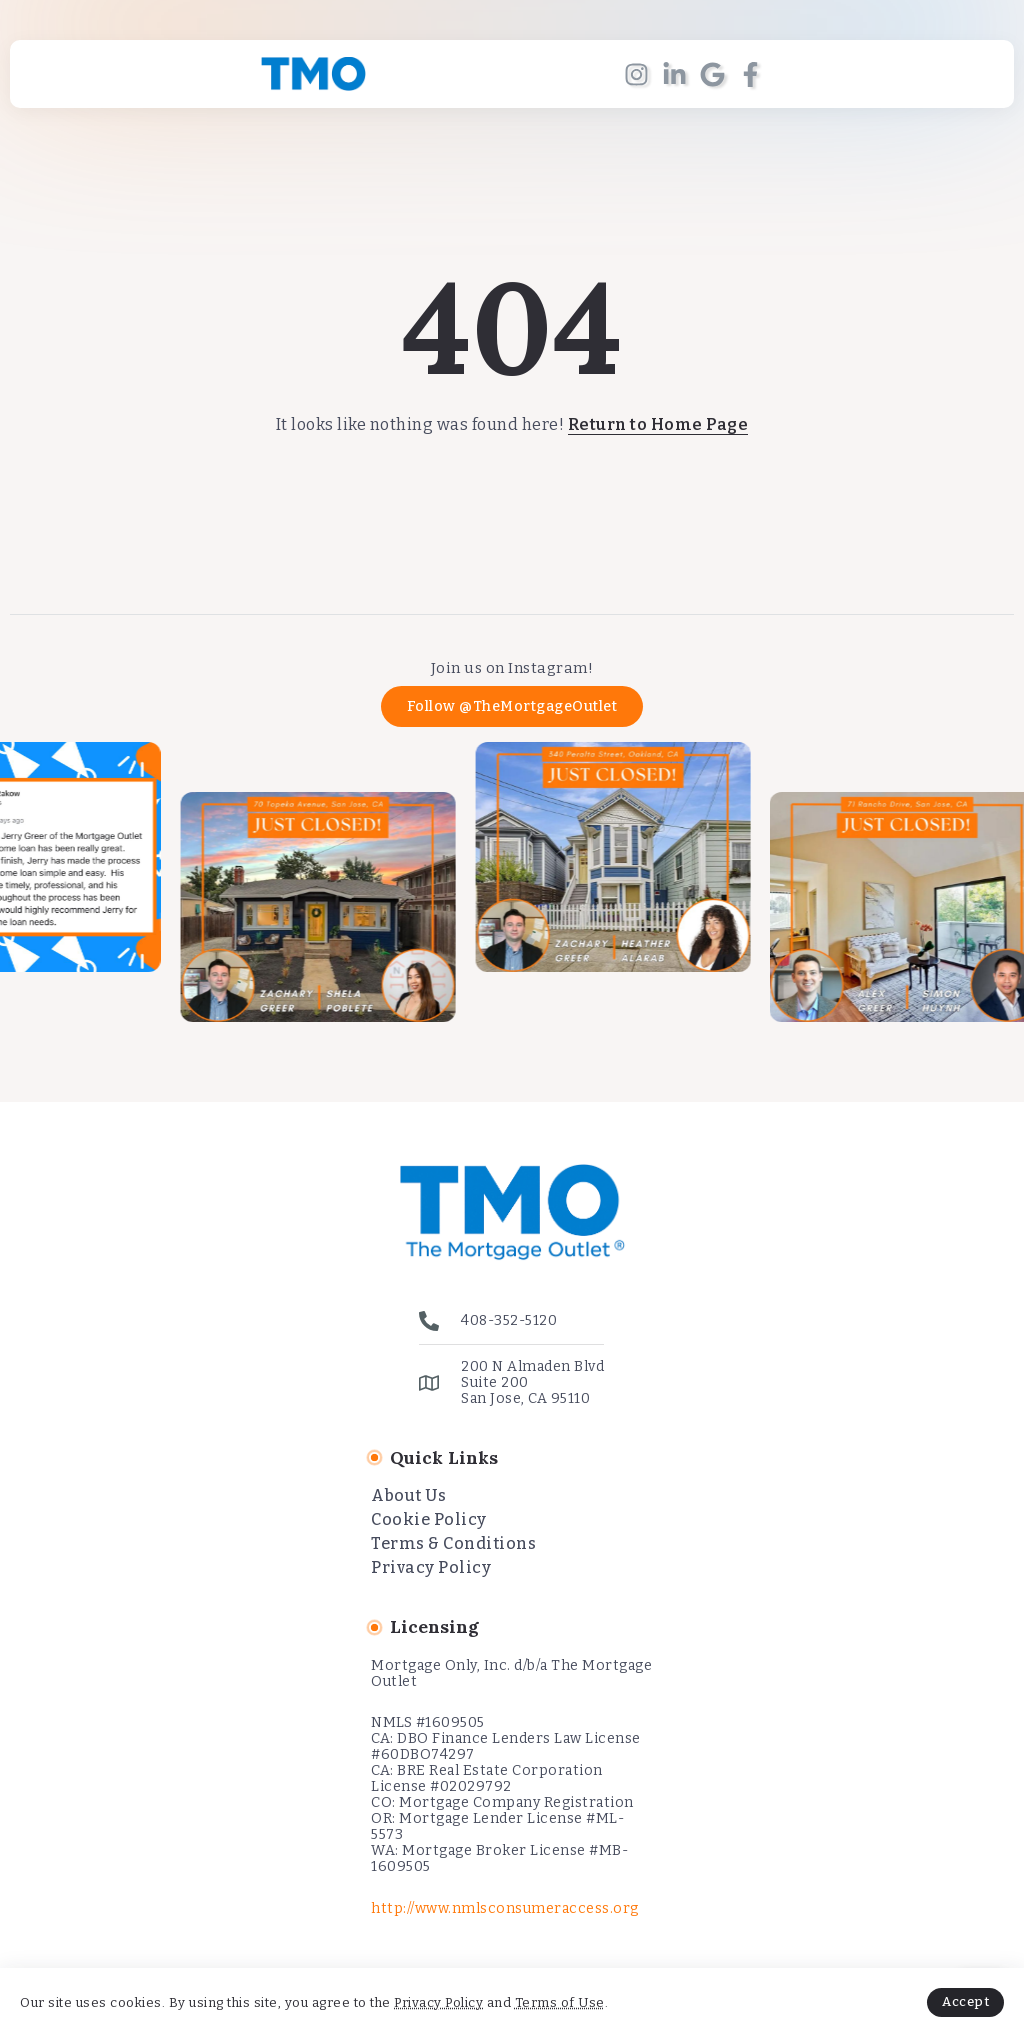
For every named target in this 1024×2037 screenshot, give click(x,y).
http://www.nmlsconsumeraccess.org (505, 1908)
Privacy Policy (438, 2002)
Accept (965, 2001)
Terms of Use (560, 2002)
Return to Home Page (658, 424)
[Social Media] (636, 74)
